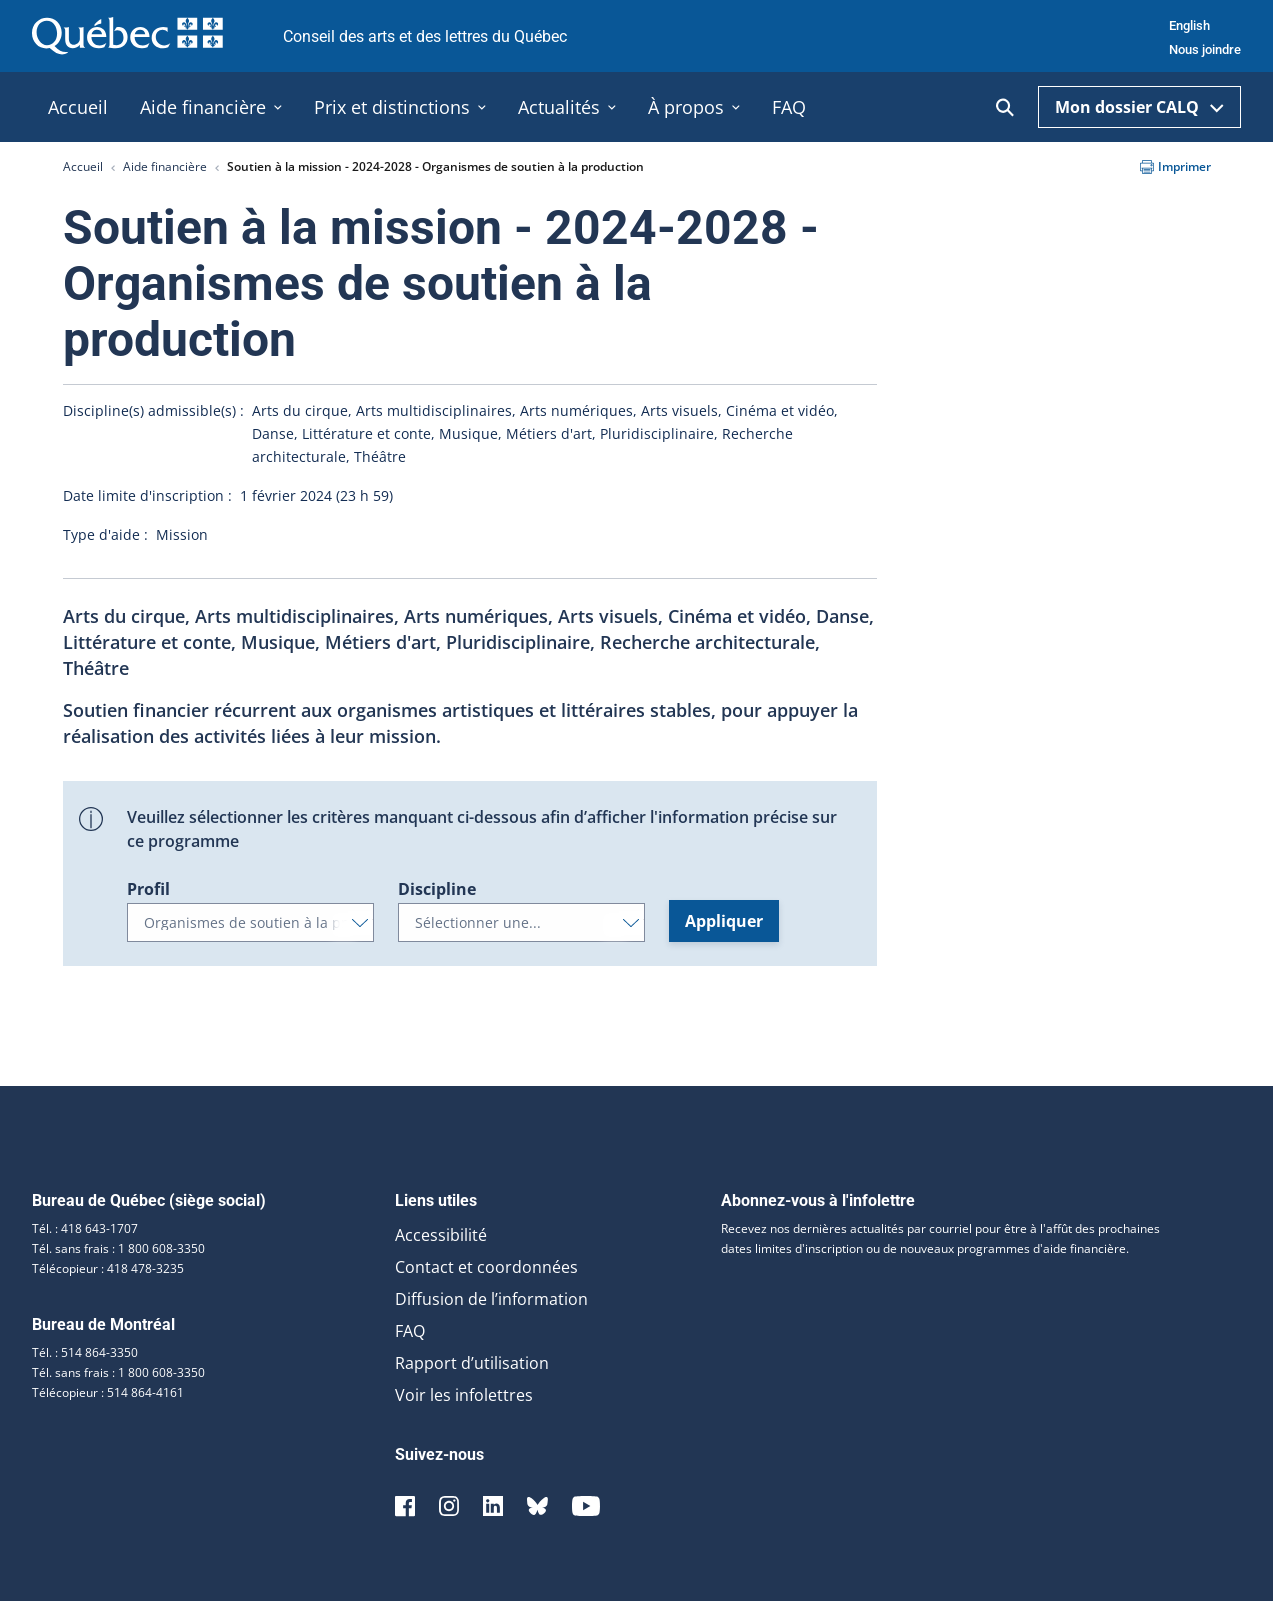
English (1189, 25)
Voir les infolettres (464, 1395)
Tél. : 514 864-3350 (85, 1352)
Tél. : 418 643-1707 (85, 1228)
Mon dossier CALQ (1139, 107)
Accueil (83, 166)
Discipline (437, 889)
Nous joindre (1205, 49)
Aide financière (165, 166)
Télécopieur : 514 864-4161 (108, 1392)
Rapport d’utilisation (472, 1363)
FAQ (410, 1331)
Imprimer (1175, 166)
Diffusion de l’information (491, 1299)
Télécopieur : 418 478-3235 (108, 1268)
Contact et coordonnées (486, 1267)
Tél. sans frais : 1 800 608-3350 (118, 1248)
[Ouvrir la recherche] (1005, 107)
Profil (148, 889)
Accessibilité (441, 1235)
